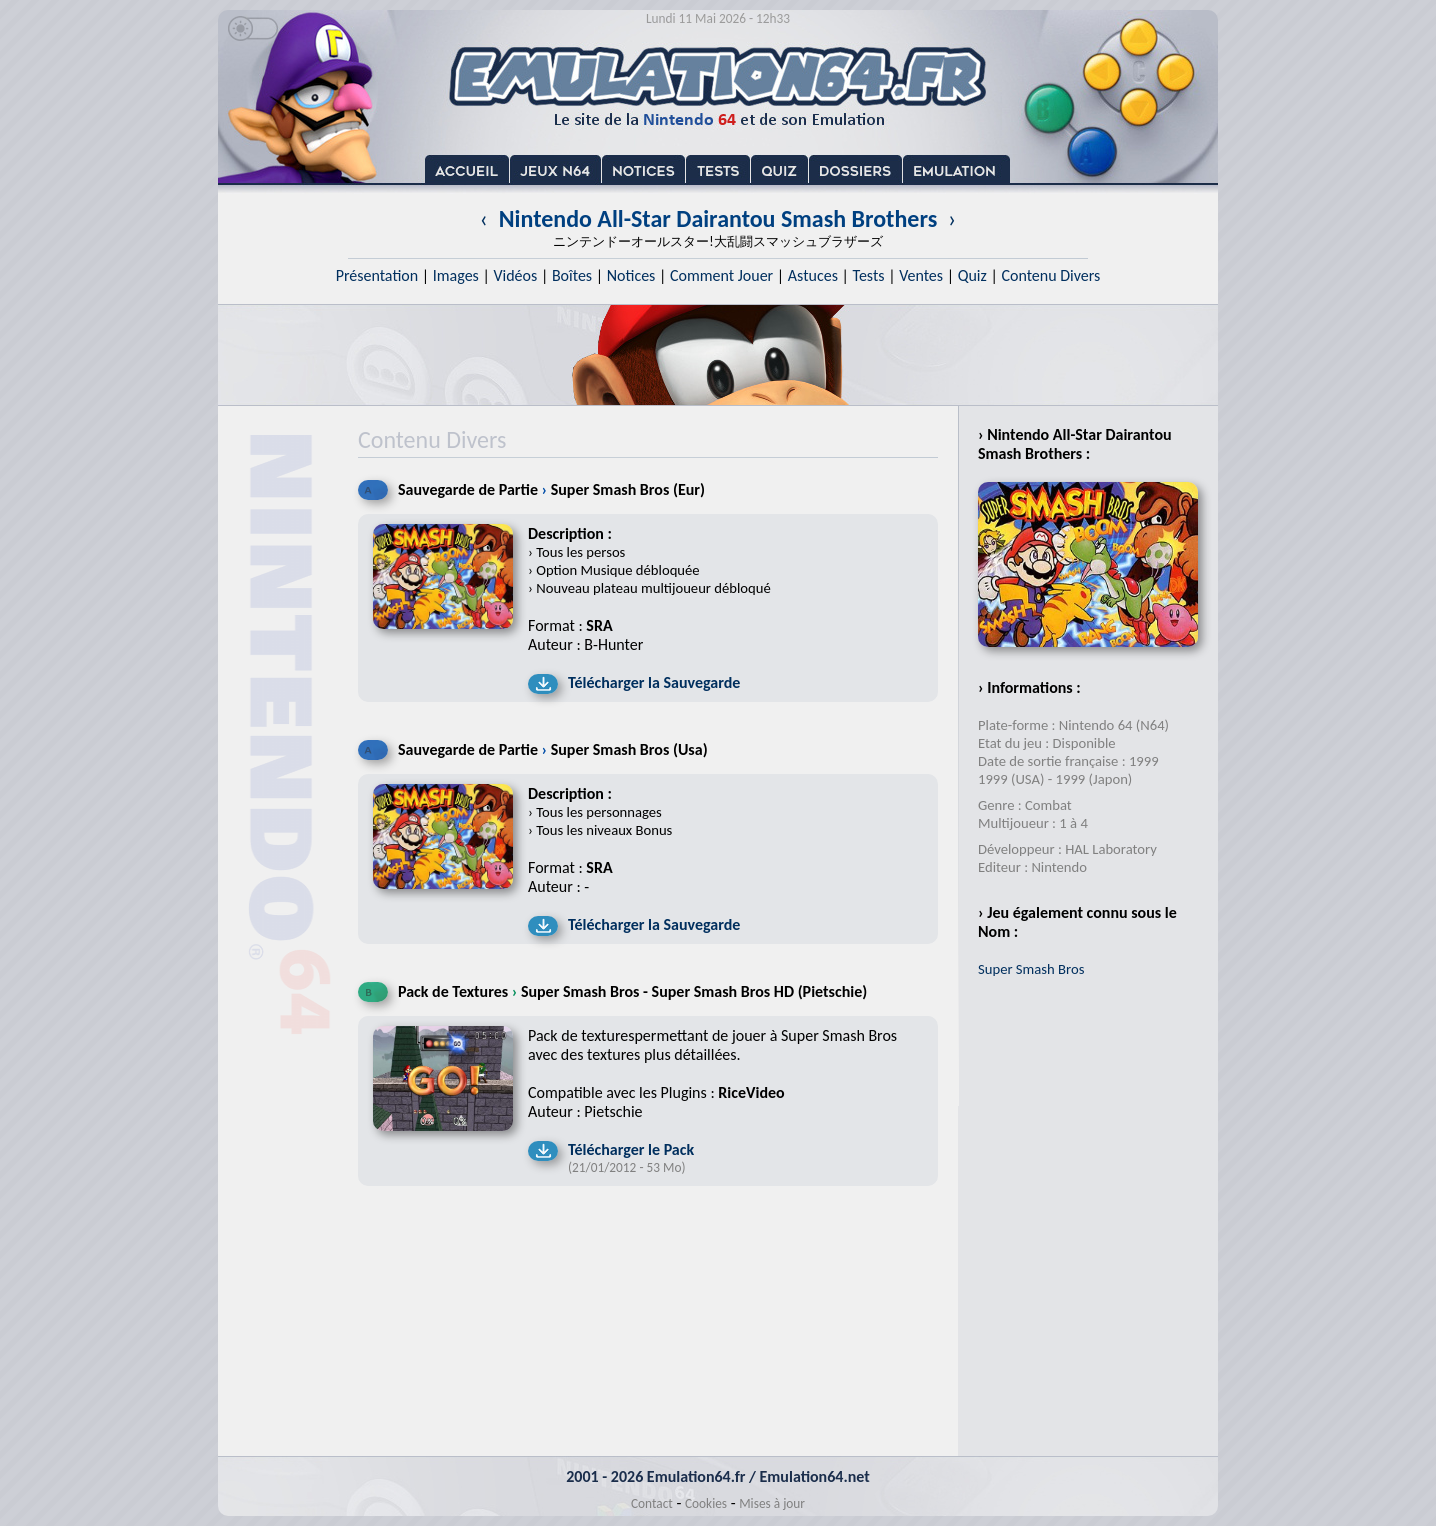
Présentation (377, 275)
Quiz (972, 275)
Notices (631, 275)
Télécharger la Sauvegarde (654, 682)
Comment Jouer (721, 275)
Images (456, 275)
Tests (869, 275)
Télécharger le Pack (631, 1149)
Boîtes (572, 275)
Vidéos (515, 275)
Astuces (813, 275)
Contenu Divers (1050, 275)
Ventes (921, 275)
